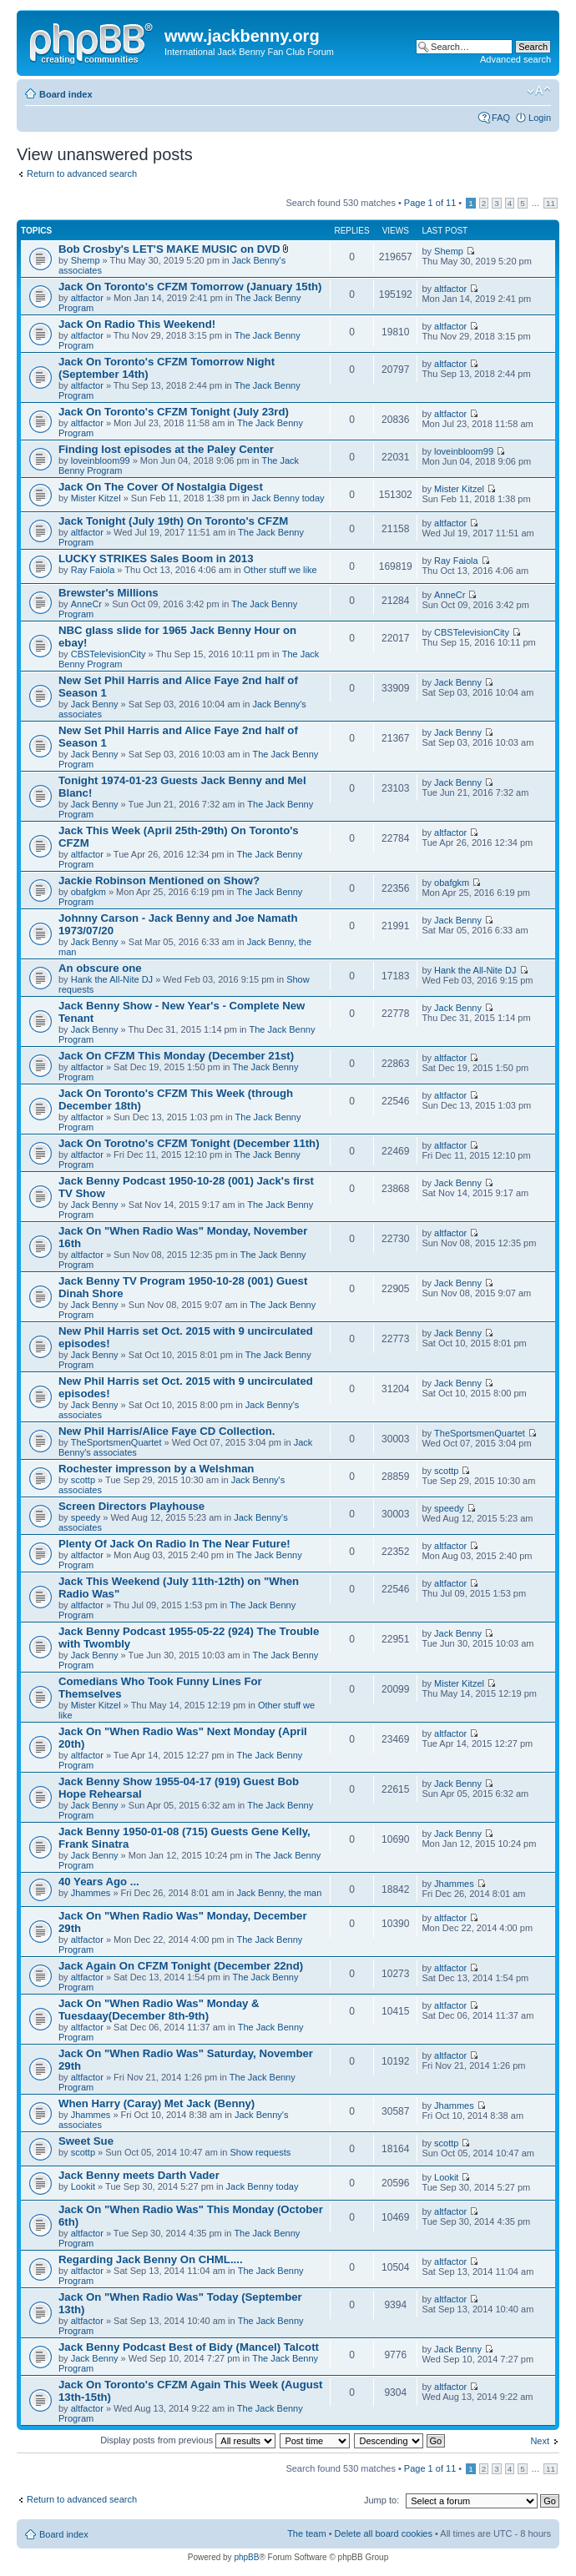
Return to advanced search (82, 174)
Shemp (85, 260)
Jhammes (91, 1893)
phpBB (246, 2557)
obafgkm (88, 892)
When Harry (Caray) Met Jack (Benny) (156, 2103)
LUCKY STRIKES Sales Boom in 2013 (156, 558)
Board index (66, 94)
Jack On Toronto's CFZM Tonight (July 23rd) (173, 411)
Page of (430, 203)
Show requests (260, 2152)
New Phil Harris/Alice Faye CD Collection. (166, 1431)
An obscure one (100, 968)
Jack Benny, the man (278, 1893)
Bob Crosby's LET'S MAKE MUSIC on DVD (169, 249)
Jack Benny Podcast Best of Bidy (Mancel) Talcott (188, 2347)
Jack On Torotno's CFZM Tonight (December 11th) (189, 1143)
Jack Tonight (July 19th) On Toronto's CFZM (173, 521)
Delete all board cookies (383, 2533)
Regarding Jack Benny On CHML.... (150, 2259)
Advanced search (515, 59)
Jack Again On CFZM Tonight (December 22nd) (180, 1966)
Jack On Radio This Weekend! (136, 324)
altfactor (87, 298)
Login (539, 118)
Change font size (539, 90)
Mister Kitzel (96, 498)
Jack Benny (95, 704)
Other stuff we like (280, 570)
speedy (85, 1517)
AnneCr (86, 604)
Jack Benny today (288, 498)
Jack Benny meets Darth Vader (139, 2175)
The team (306, 2533)
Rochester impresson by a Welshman (156, 1468)
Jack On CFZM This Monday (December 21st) (176, 1055)
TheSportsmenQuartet (116, 1442)
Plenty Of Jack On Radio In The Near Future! (174, 1543)
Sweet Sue (86, 2141)
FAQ (501, 118)
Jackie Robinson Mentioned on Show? (159, 880)
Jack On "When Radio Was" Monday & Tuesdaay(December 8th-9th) (159, 2009)
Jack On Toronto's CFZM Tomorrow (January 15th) (190, 286)
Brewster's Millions (108, 592)
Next (539, 2441)
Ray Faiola (93, 570)
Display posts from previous (187, 2440)
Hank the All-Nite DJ (112, 979)
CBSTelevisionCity (108, 654)
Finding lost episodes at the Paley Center (166, 449)
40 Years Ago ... (98, 1881)
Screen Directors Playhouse (131, 1506)
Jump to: (381, 2500)
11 (550, 203)
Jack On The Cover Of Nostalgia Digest (160, 486)
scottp (83, 1480)
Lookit (83, 2186)
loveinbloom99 (100, 460)
